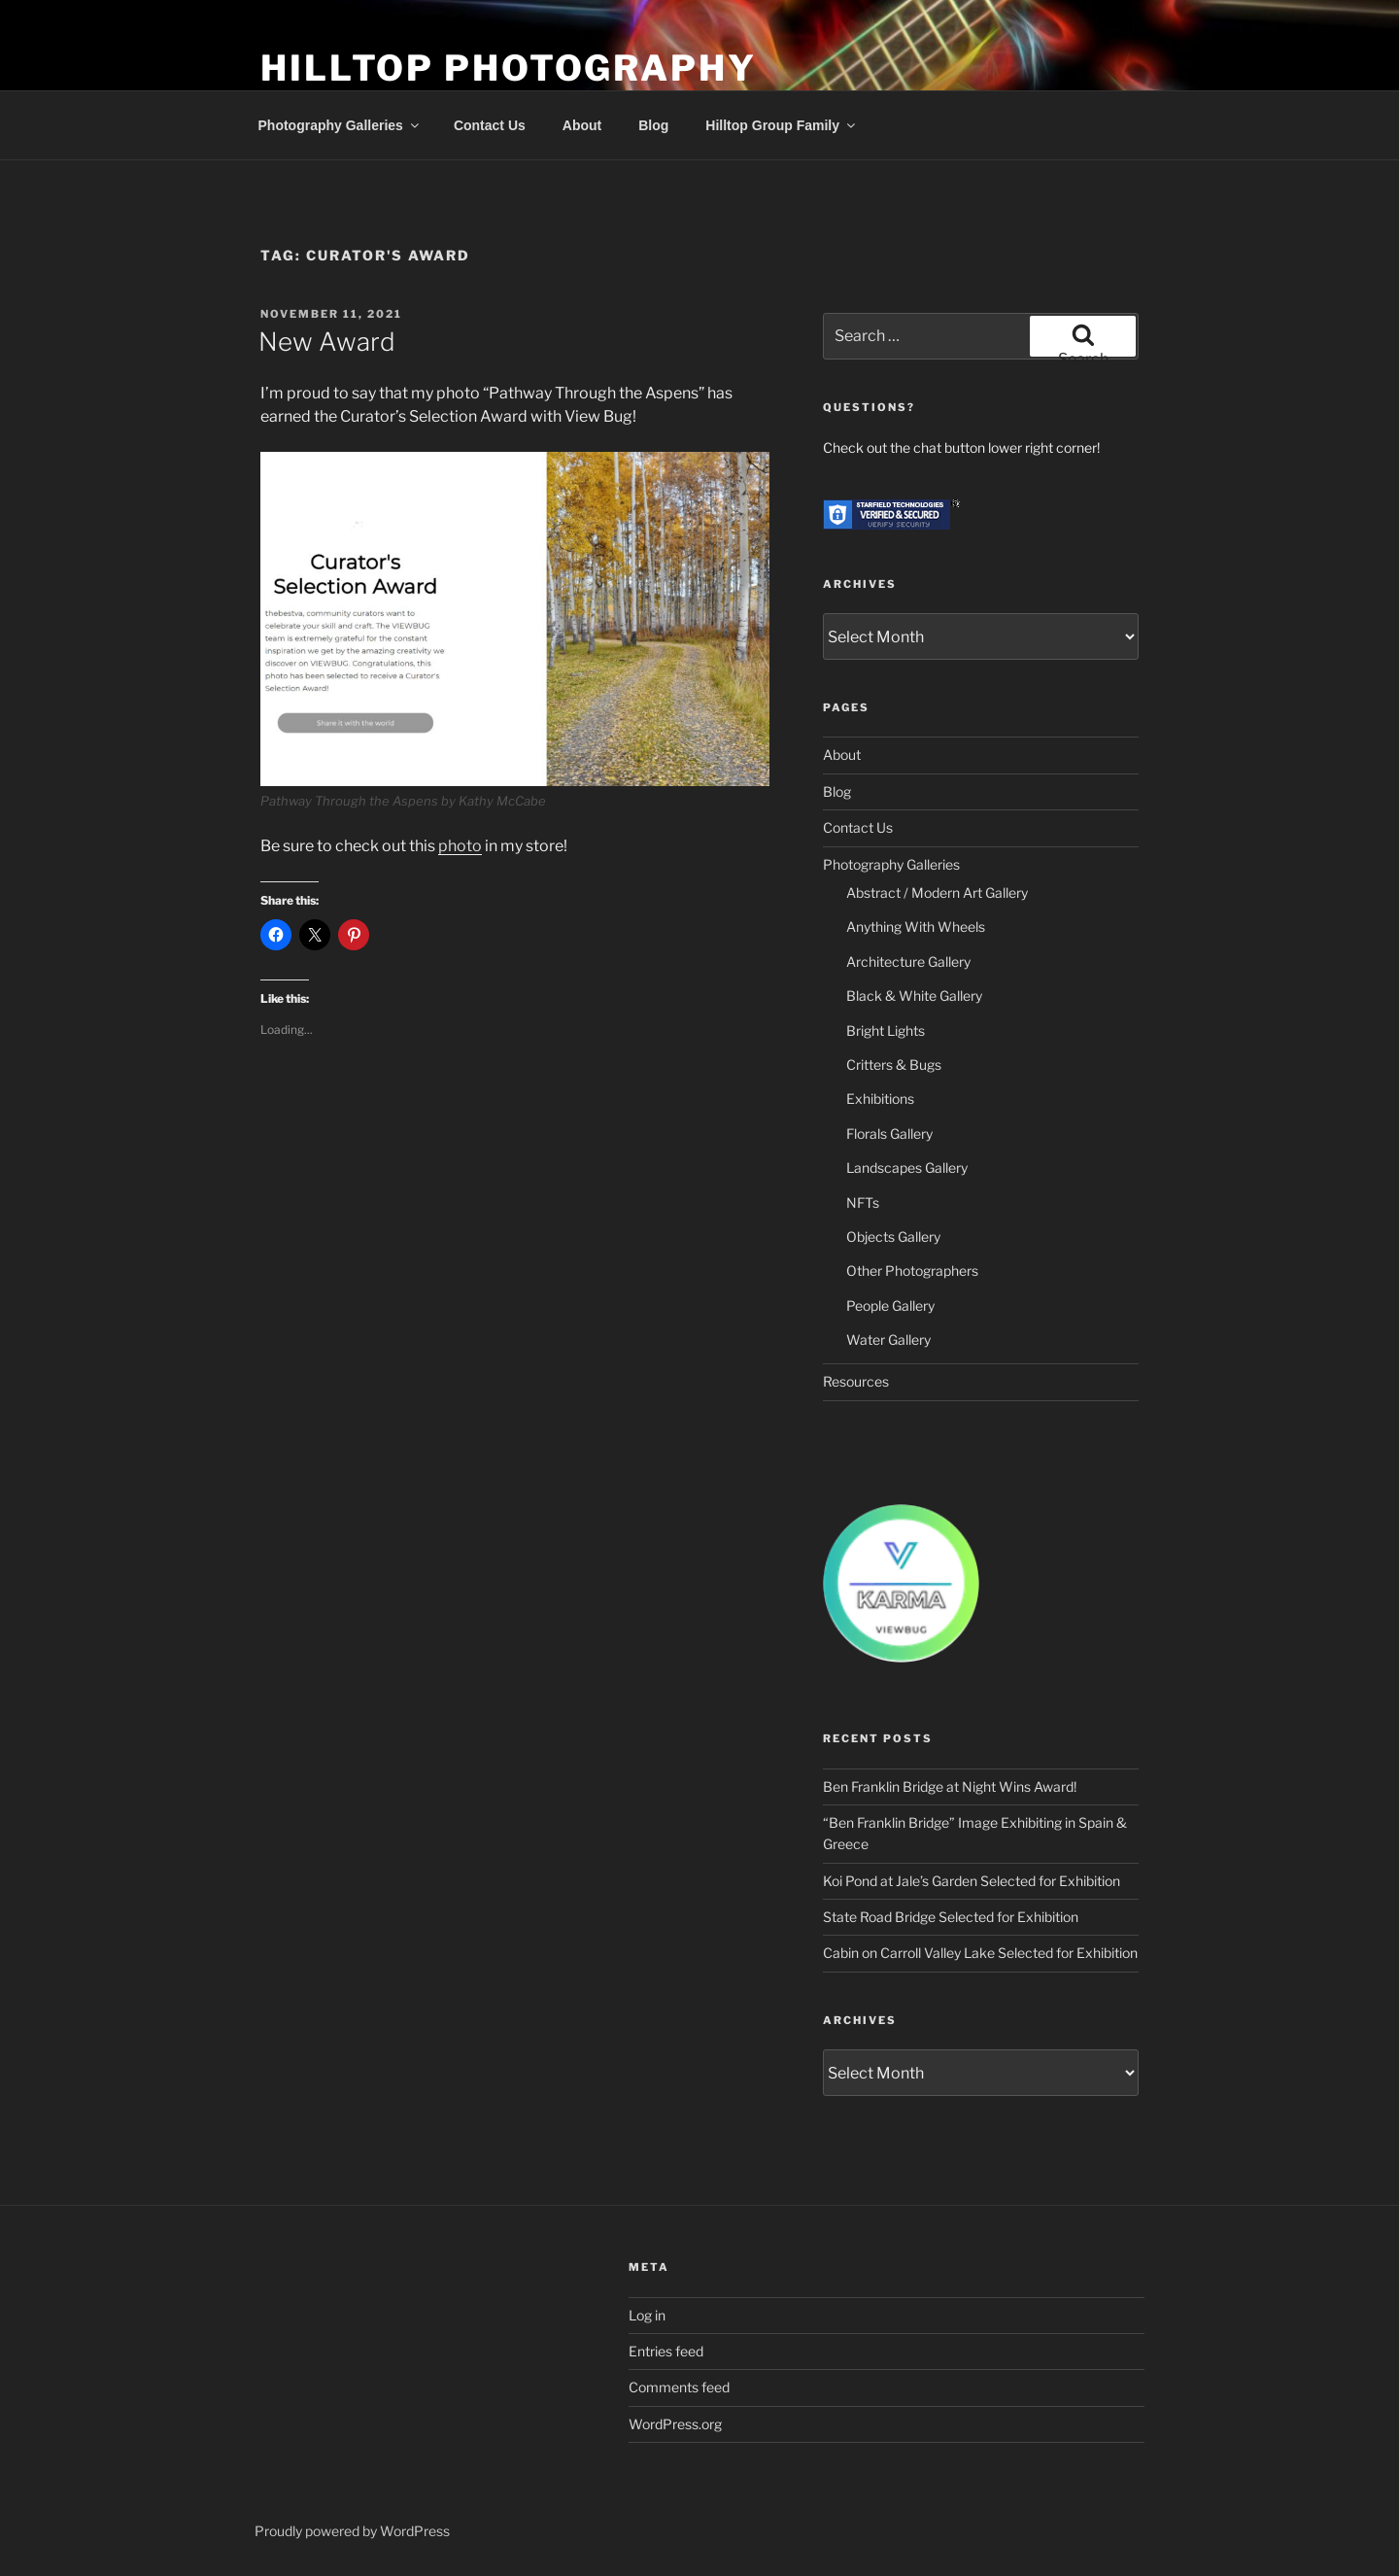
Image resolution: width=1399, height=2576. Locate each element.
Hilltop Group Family (781, 125)
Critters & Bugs (893, 1064)
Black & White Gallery (914, 995)
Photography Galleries (340, 125)
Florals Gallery (889, 1133)
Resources (856, 1381)
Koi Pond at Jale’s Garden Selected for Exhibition (971, 1880)
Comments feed (679, 2387)
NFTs (862, 1202)
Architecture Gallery (908, 961)
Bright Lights (885, 1030)
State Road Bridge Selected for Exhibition (950, 1916)
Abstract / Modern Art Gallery (937, 892)
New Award (326, 341)
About (582, 125)
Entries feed (666, 2351)
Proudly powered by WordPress (352, 2531)
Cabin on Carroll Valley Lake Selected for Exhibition (980, 1952)
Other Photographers (912, 1270)
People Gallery (890, 1305)
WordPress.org (675, 2424)
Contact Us (490, 125)
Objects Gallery (893, 1236)
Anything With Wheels (915, 926)
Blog (653, 125)
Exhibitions (880, 1098)
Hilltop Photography (508, 68)
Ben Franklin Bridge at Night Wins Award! (949, 1786)
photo (460, 846)
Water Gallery (888, 1339)
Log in (647, 2315)
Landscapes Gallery (907, 1167)
